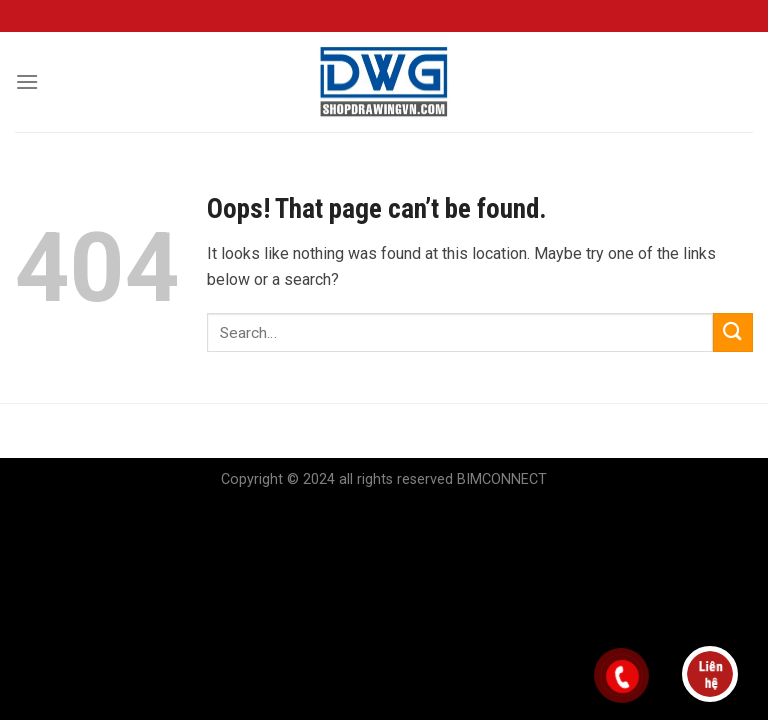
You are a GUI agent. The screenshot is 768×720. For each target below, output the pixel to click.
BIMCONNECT (502, 479)
